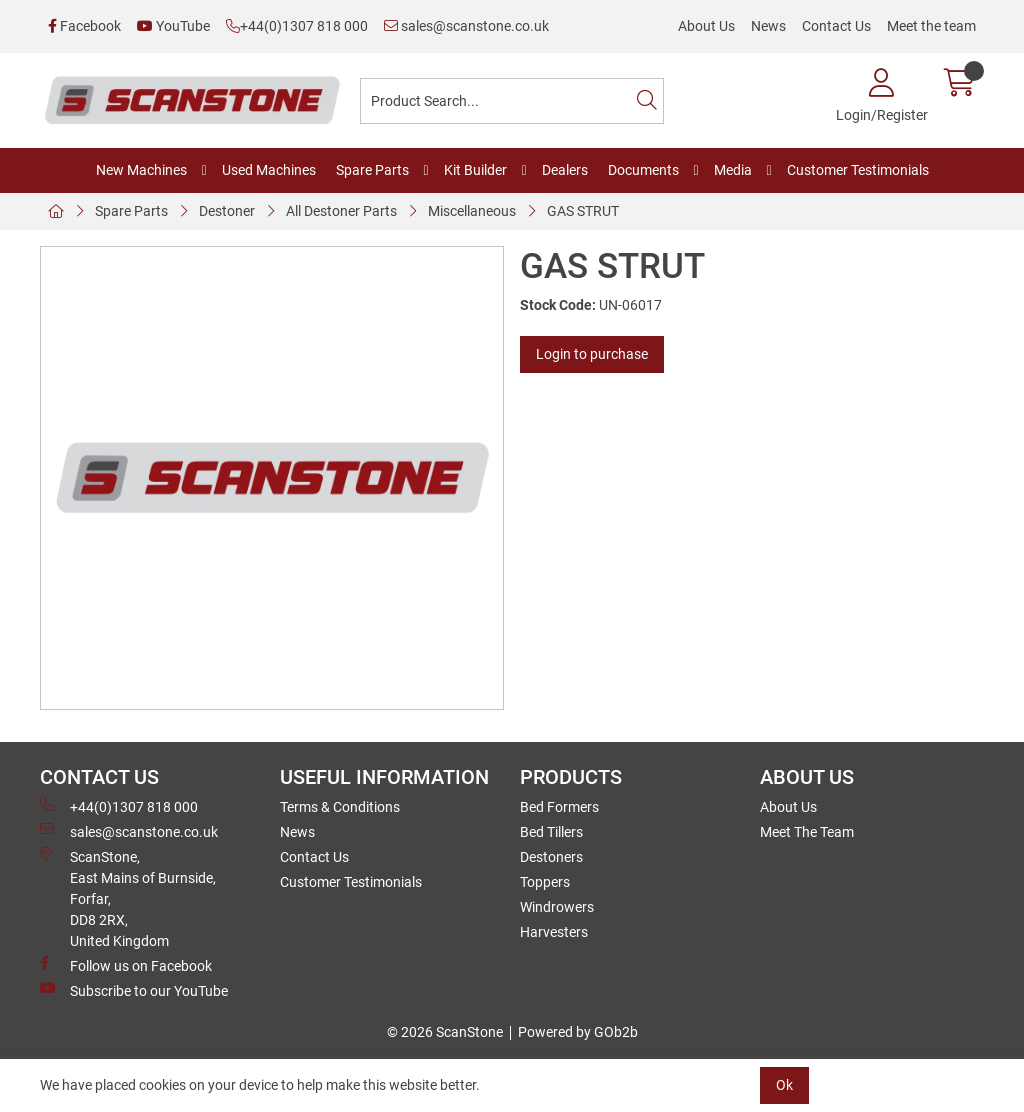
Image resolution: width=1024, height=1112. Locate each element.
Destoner (227, 211)
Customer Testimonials (858, 170)
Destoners (551, 857)
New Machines (141, 170)
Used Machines (269, 170)
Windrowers (557, 907)
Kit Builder (475, 170)
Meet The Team (807, 832)
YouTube (173, 26)
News (768, 26)
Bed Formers (559, 807)
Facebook (84, 26)
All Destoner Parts (341, 211)
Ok (784, 1085)
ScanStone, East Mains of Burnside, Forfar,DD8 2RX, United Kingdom (128, 898)
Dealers (565, 170)
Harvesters (554, 932)
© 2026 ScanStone (445, 1032)
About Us (706, 26)
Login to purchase (592, 354)
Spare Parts (372, 170)
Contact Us (836, 26)
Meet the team (931, 26)
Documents (643, 170)
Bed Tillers (551, 832)
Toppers (545, 882)
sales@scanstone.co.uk (466, 26)
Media (733, 170)
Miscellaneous (472, 211)
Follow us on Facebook (126, 965)
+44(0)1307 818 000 (297, 26)
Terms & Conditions (340, 807)
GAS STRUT (583, 211)
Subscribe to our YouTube (134, 990)
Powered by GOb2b (578, 1032)
